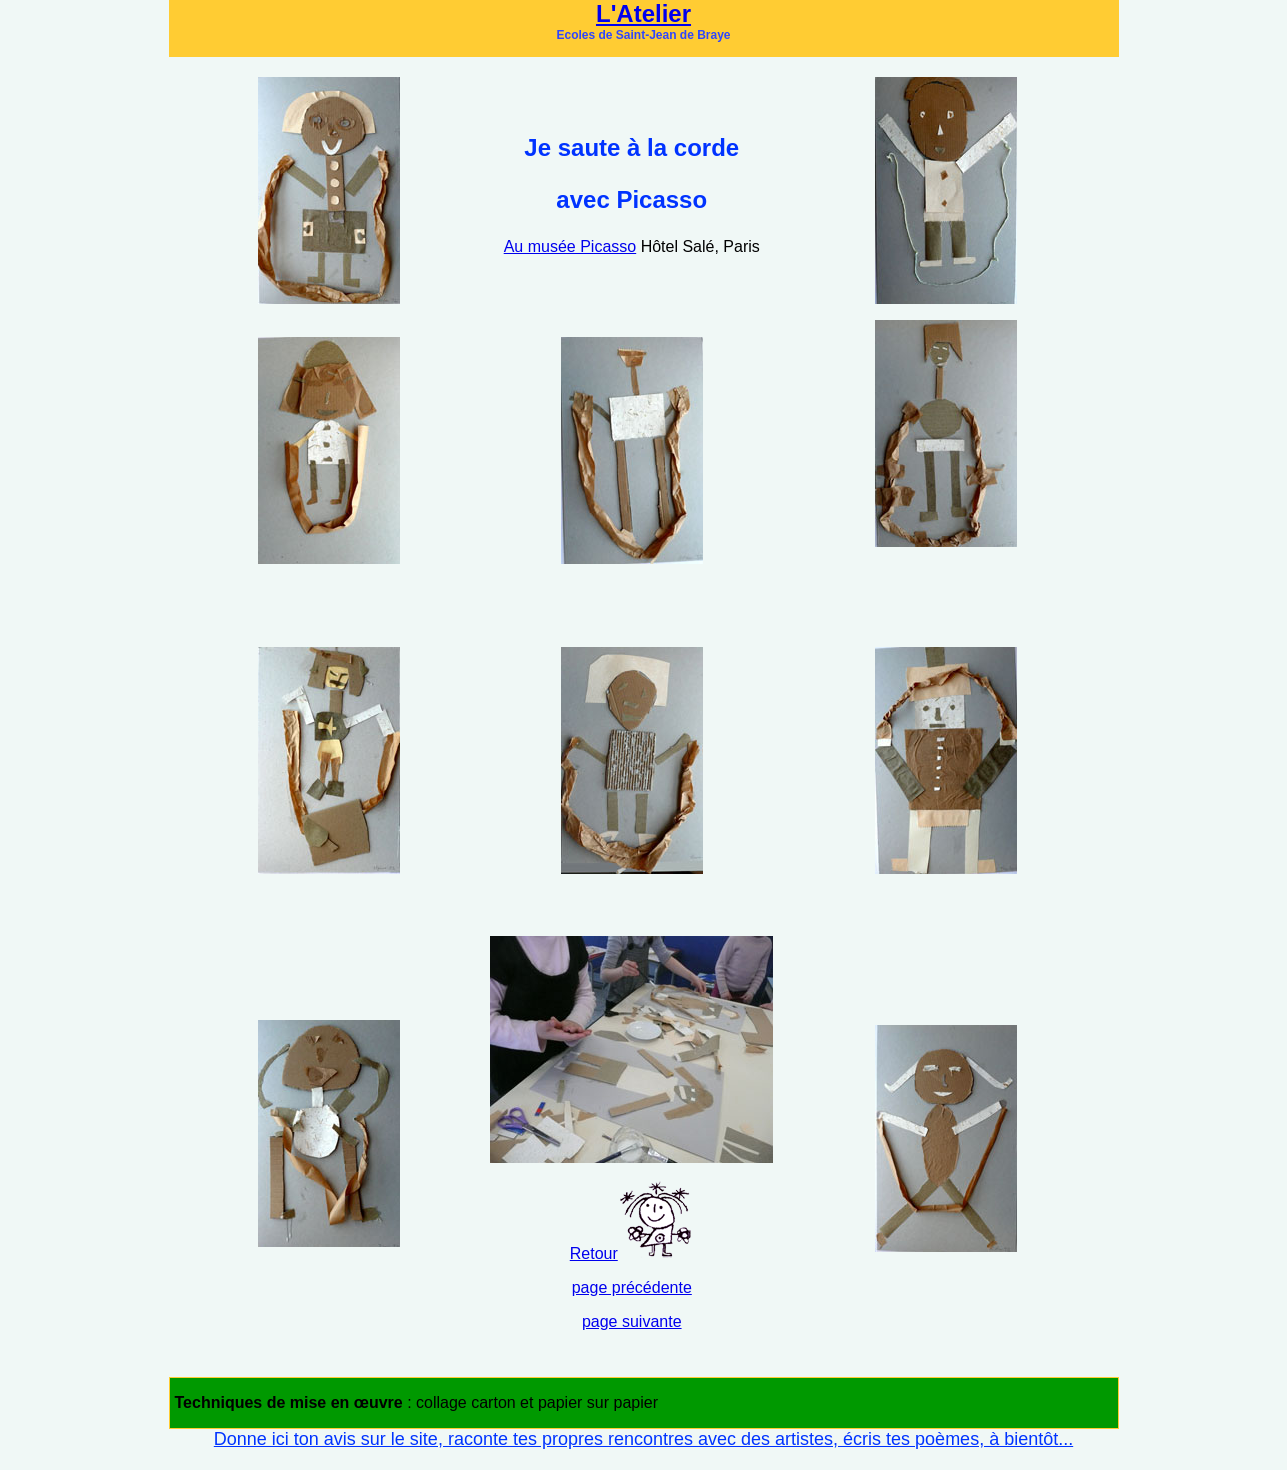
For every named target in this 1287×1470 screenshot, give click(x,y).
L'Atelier (643, 13)
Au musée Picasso (570, 246)
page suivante (632, 1321)
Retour (594, 1253)
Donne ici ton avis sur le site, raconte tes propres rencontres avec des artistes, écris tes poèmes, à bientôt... (643, 1439)
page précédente (632, 1287)
